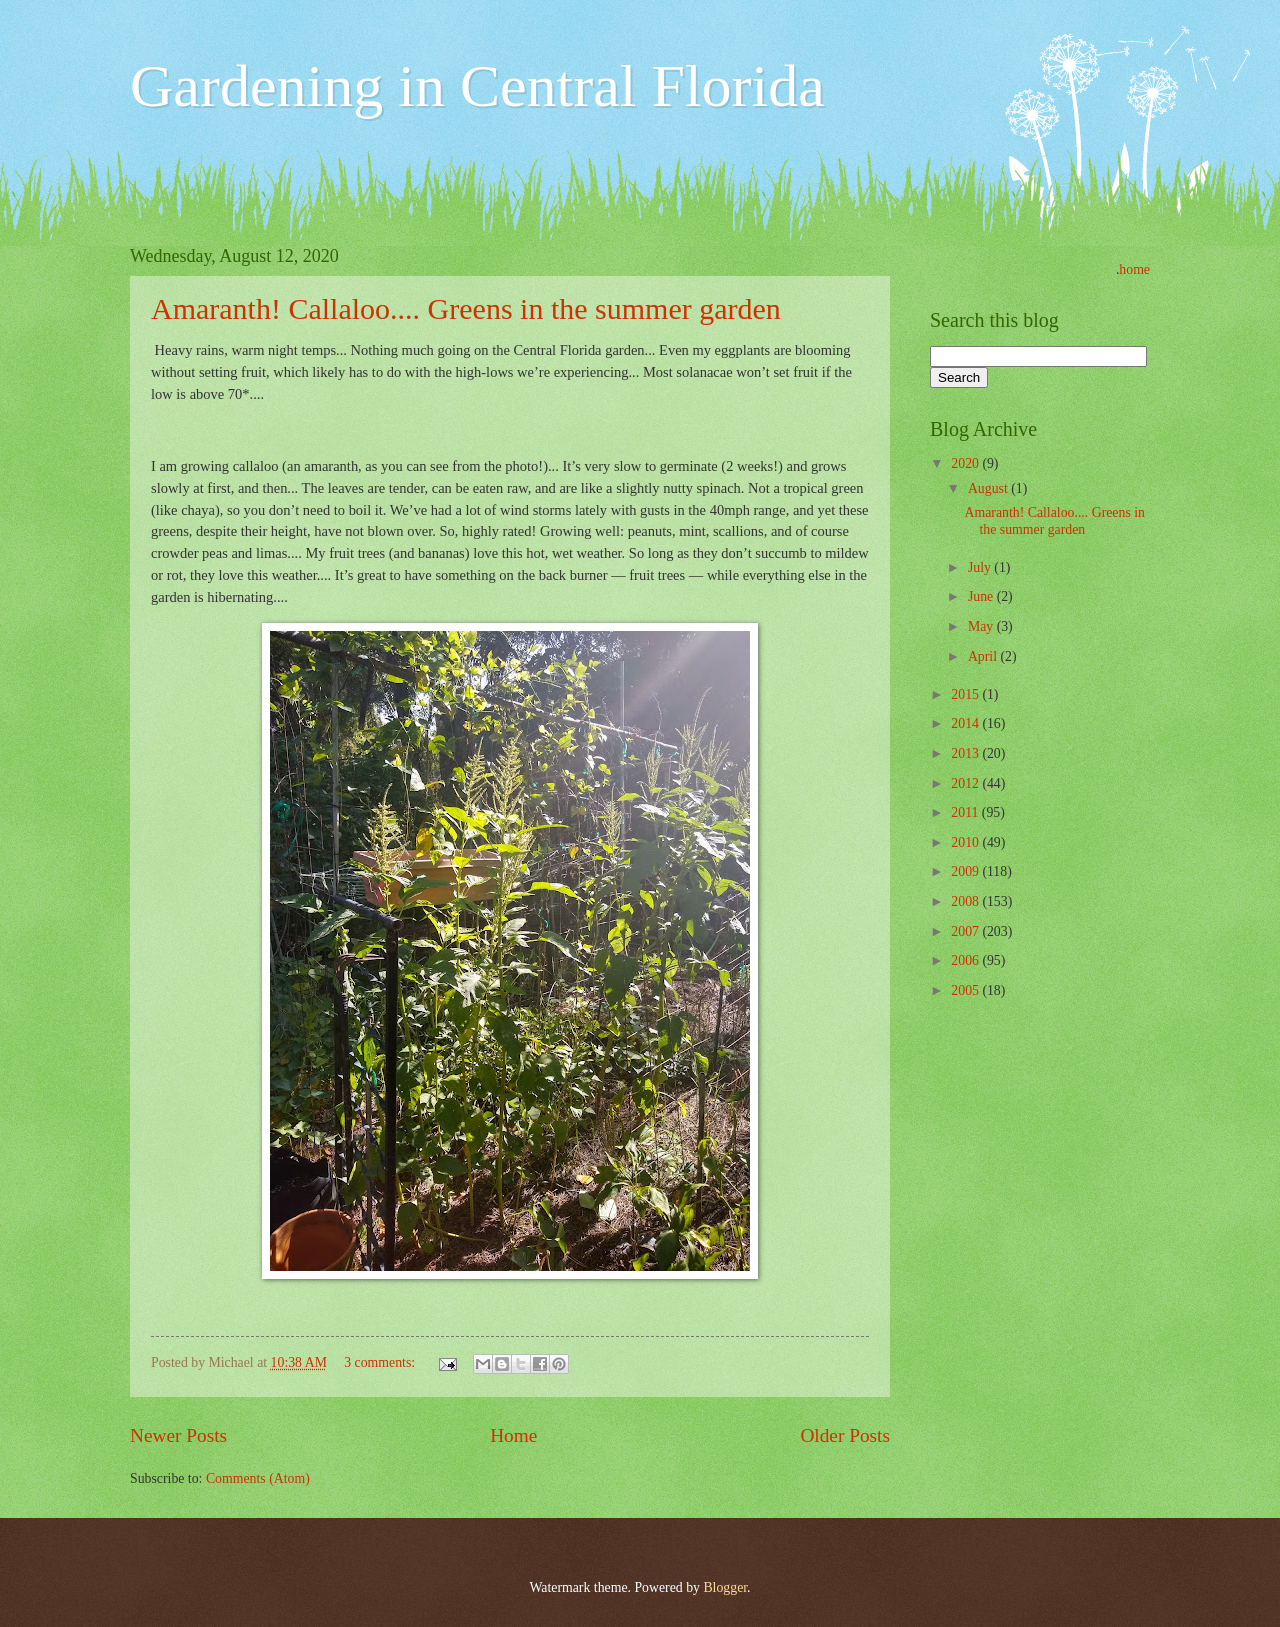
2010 (966, 842)
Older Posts (845, 1435)
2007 (966, 931)
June (982, 596)
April (984, 656)
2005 (966, 990)
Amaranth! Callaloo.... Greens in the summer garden (466, 308)
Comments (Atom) (258, 1478)
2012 (966, 783)
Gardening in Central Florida (477, 86)
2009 (966, 871)
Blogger (725, 1587)
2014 (966, 723)
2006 (966, 960)
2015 (966, 694)
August (989, 488)
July (981, 567)
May (982, 626)
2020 (966, 463)
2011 (966, 812)
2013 (966, 753)
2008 (966, 901)
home (1134, 269)
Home (513, 1435)
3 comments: (381, 1362)
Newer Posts (178, 1435)
